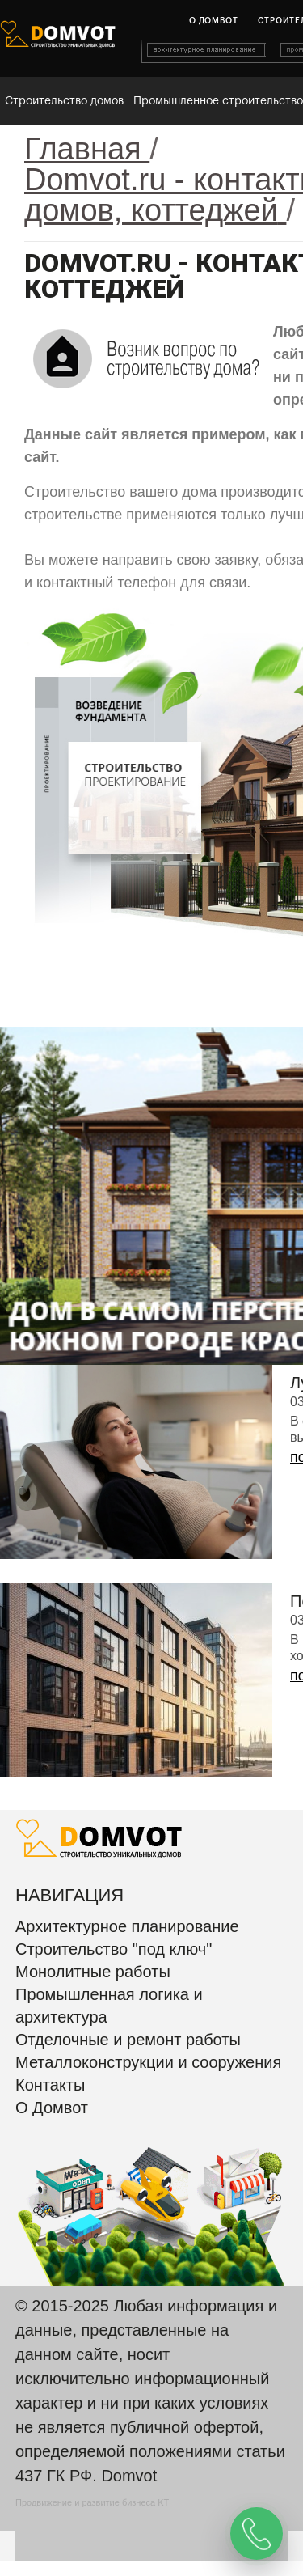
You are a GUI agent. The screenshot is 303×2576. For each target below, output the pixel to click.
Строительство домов (64, 101)
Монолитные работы (92, 1972)
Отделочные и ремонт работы (128, 2040)
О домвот (213, 21)
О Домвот (51, 2107)
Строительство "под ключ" (113, 1949)
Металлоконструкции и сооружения (148, 2062)
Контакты (50, 2085)
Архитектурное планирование (127, 1926)
